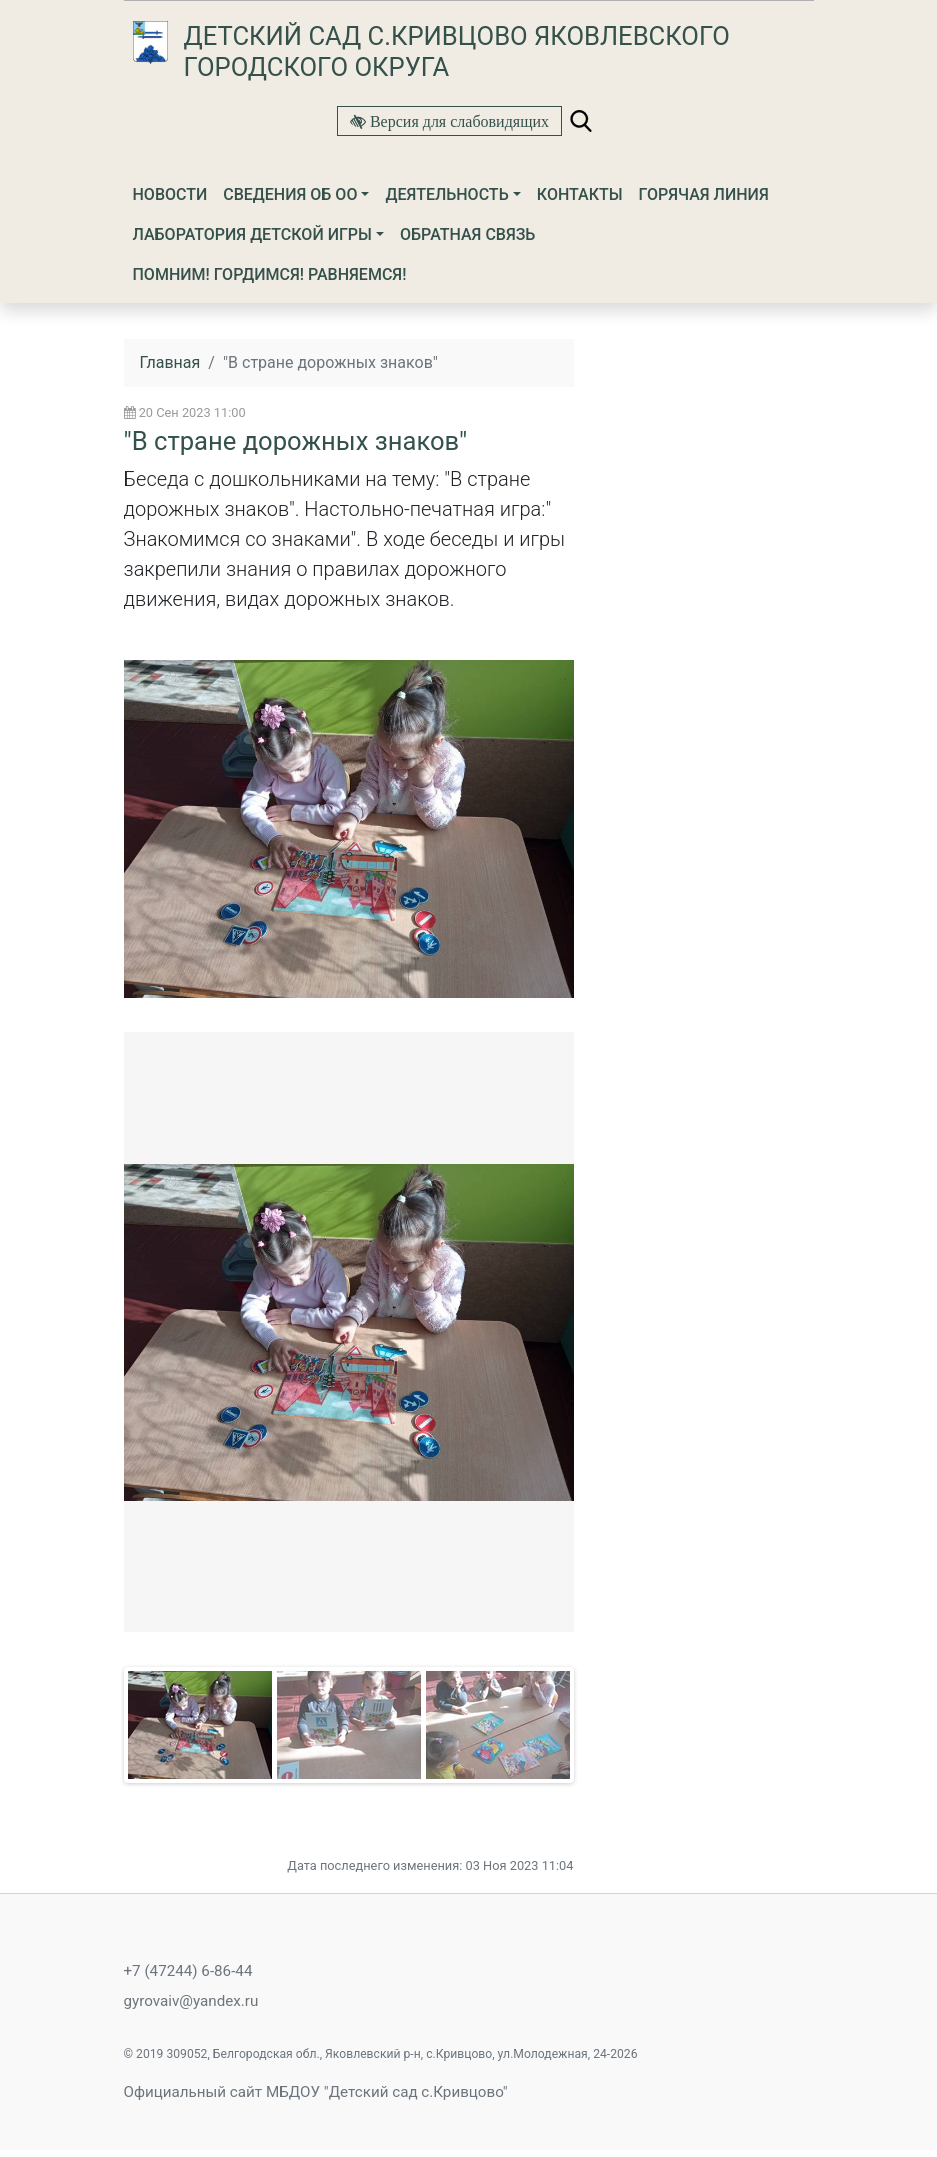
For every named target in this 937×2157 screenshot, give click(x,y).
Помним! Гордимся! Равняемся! (270, 274)
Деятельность (446, 194)
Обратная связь (467, 234)
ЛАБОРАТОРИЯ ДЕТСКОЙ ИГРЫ (252, 234)
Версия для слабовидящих (457, 121)
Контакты (580, 194)
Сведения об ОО (290, 194)
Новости (170, 194)
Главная (170, 362)
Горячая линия (704, 194)
